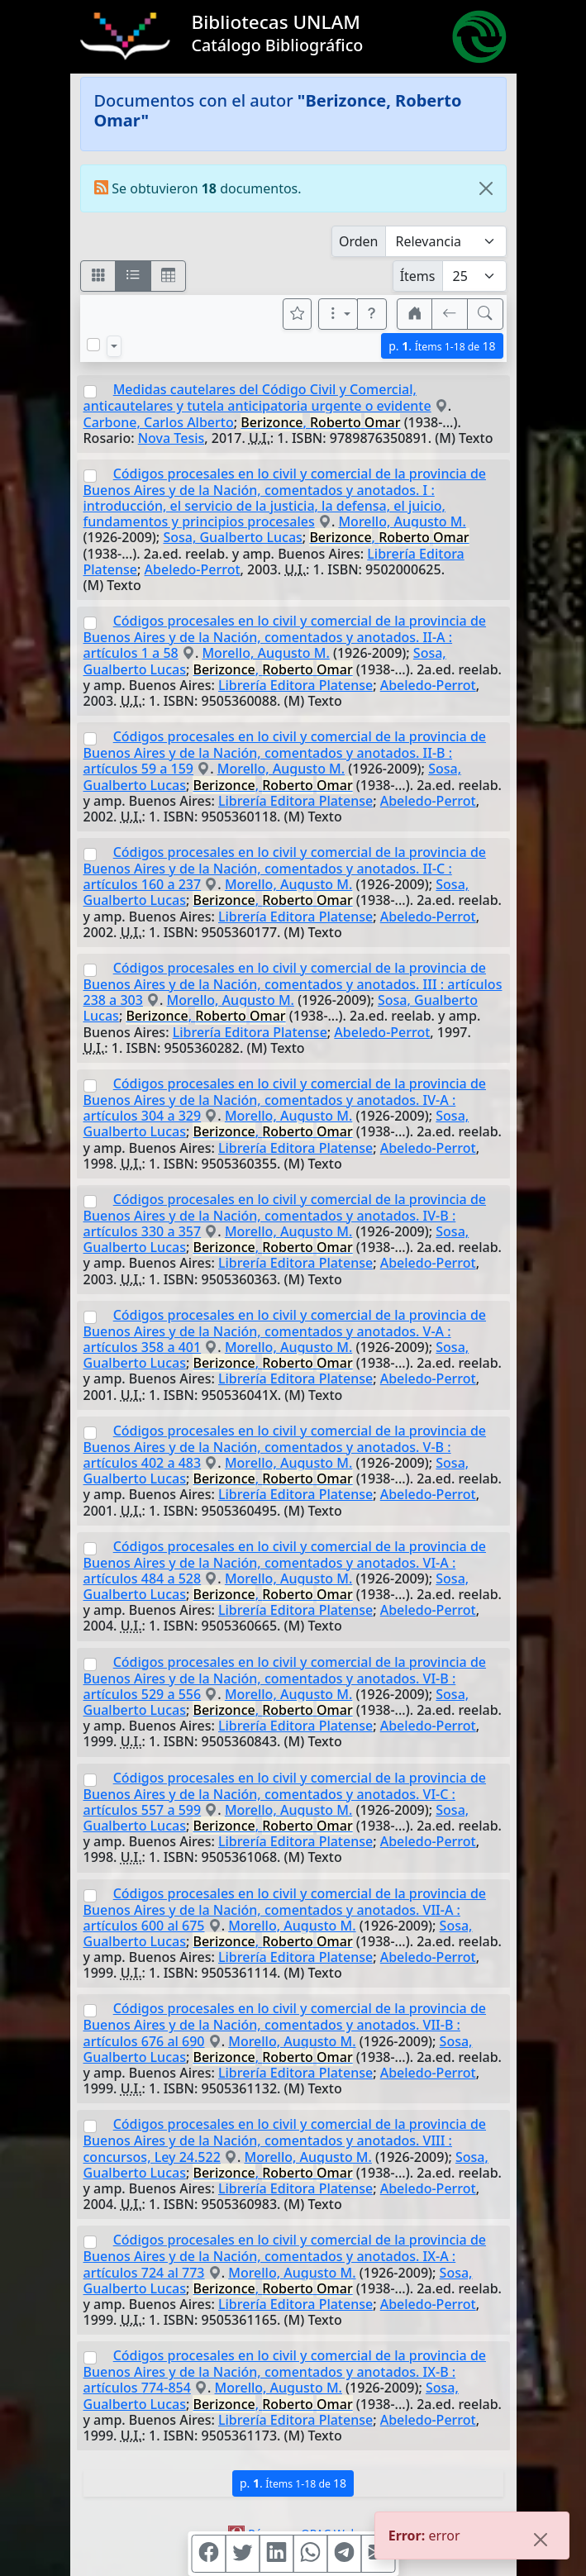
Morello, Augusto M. (401, 521)
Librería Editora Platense (295, 685)
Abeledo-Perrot (193, 569)
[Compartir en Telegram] (343, 2554)
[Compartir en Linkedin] (276, 2554)
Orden (359, 241)
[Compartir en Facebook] (208, 2554)
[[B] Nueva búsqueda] (485, 314)
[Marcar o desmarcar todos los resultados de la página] (93, 344)
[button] (372, 314)
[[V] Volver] (449, 314)
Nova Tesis (171, 438)
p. (441, 346)
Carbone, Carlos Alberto (158, 422)
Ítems (418, 276)
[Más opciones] (338, 314)
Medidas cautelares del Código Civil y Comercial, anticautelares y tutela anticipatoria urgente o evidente (257, 397)
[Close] (486, 188)
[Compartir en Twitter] (242, 2554)
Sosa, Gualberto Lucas (232, 537)
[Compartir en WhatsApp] (310, 2554)
